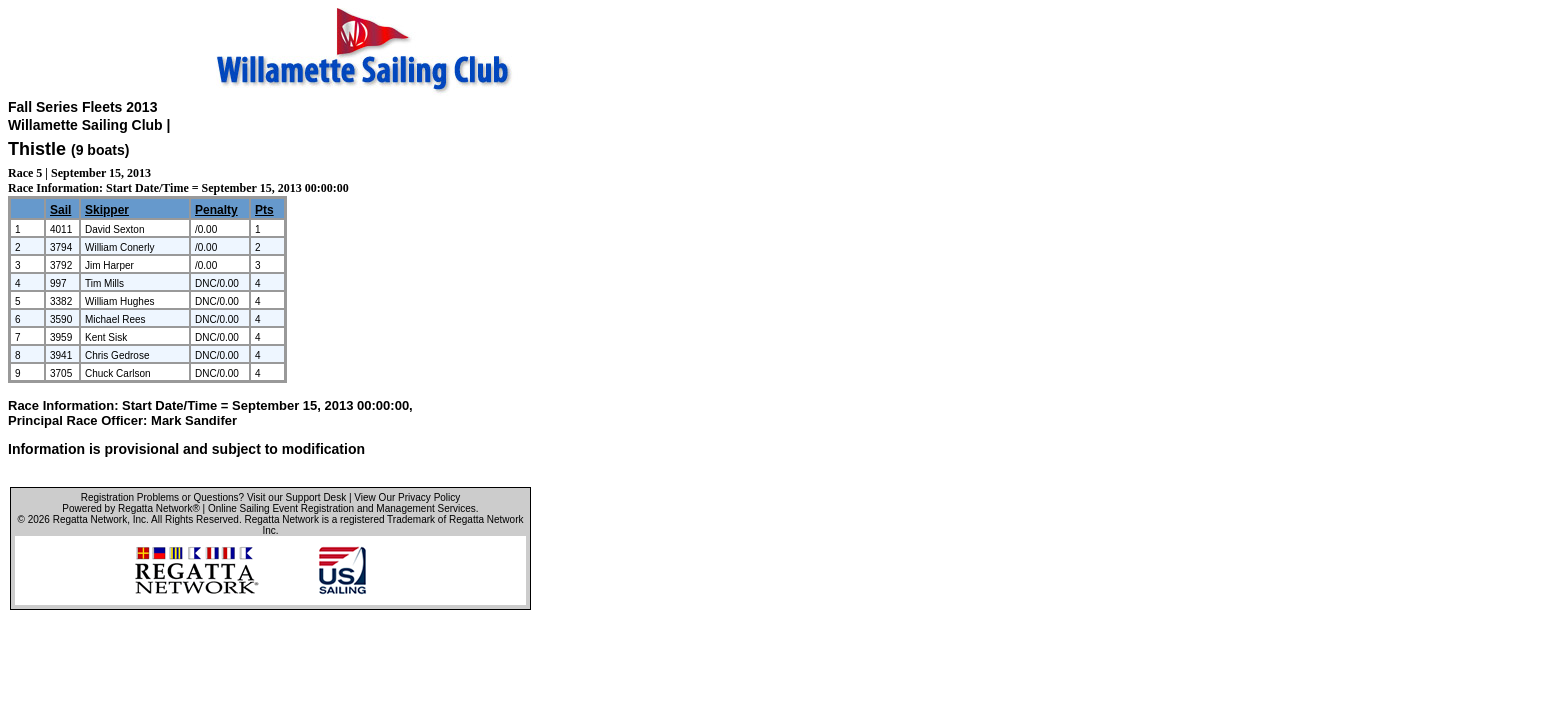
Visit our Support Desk (296, 497)
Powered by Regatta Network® (130, 508)
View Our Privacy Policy (407, 497)
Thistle (37, 149)
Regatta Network (90, 519)
